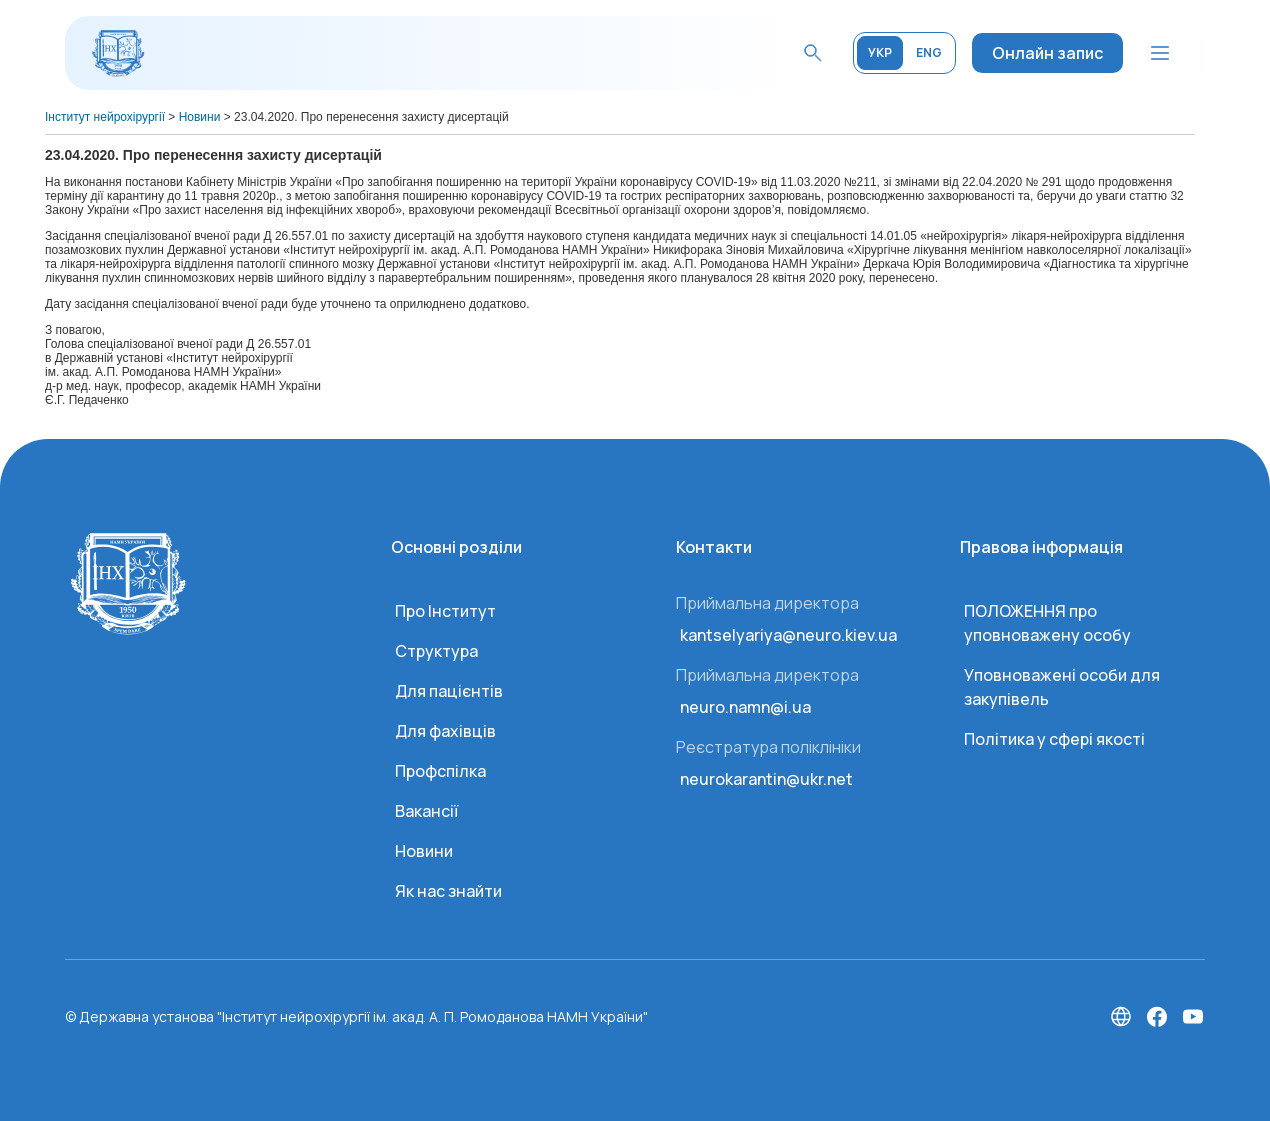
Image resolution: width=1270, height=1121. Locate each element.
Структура (436, 651)
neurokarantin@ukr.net (766, 779)
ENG (929, 52)
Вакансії (426, 811)
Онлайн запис (1047, 53)
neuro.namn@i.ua (745, 707)
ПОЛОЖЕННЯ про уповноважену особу (1047, 623)
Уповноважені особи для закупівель (1062, 687)
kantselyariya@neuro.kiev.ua (788, 635)
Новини (424, 851)
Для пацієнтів (449, 691)
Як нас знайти (448, 891)
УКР (880, 52)
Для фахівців (445, 731)
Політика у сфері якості (1054, 739)
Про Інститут (445, 611)
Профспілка (440, 771)
